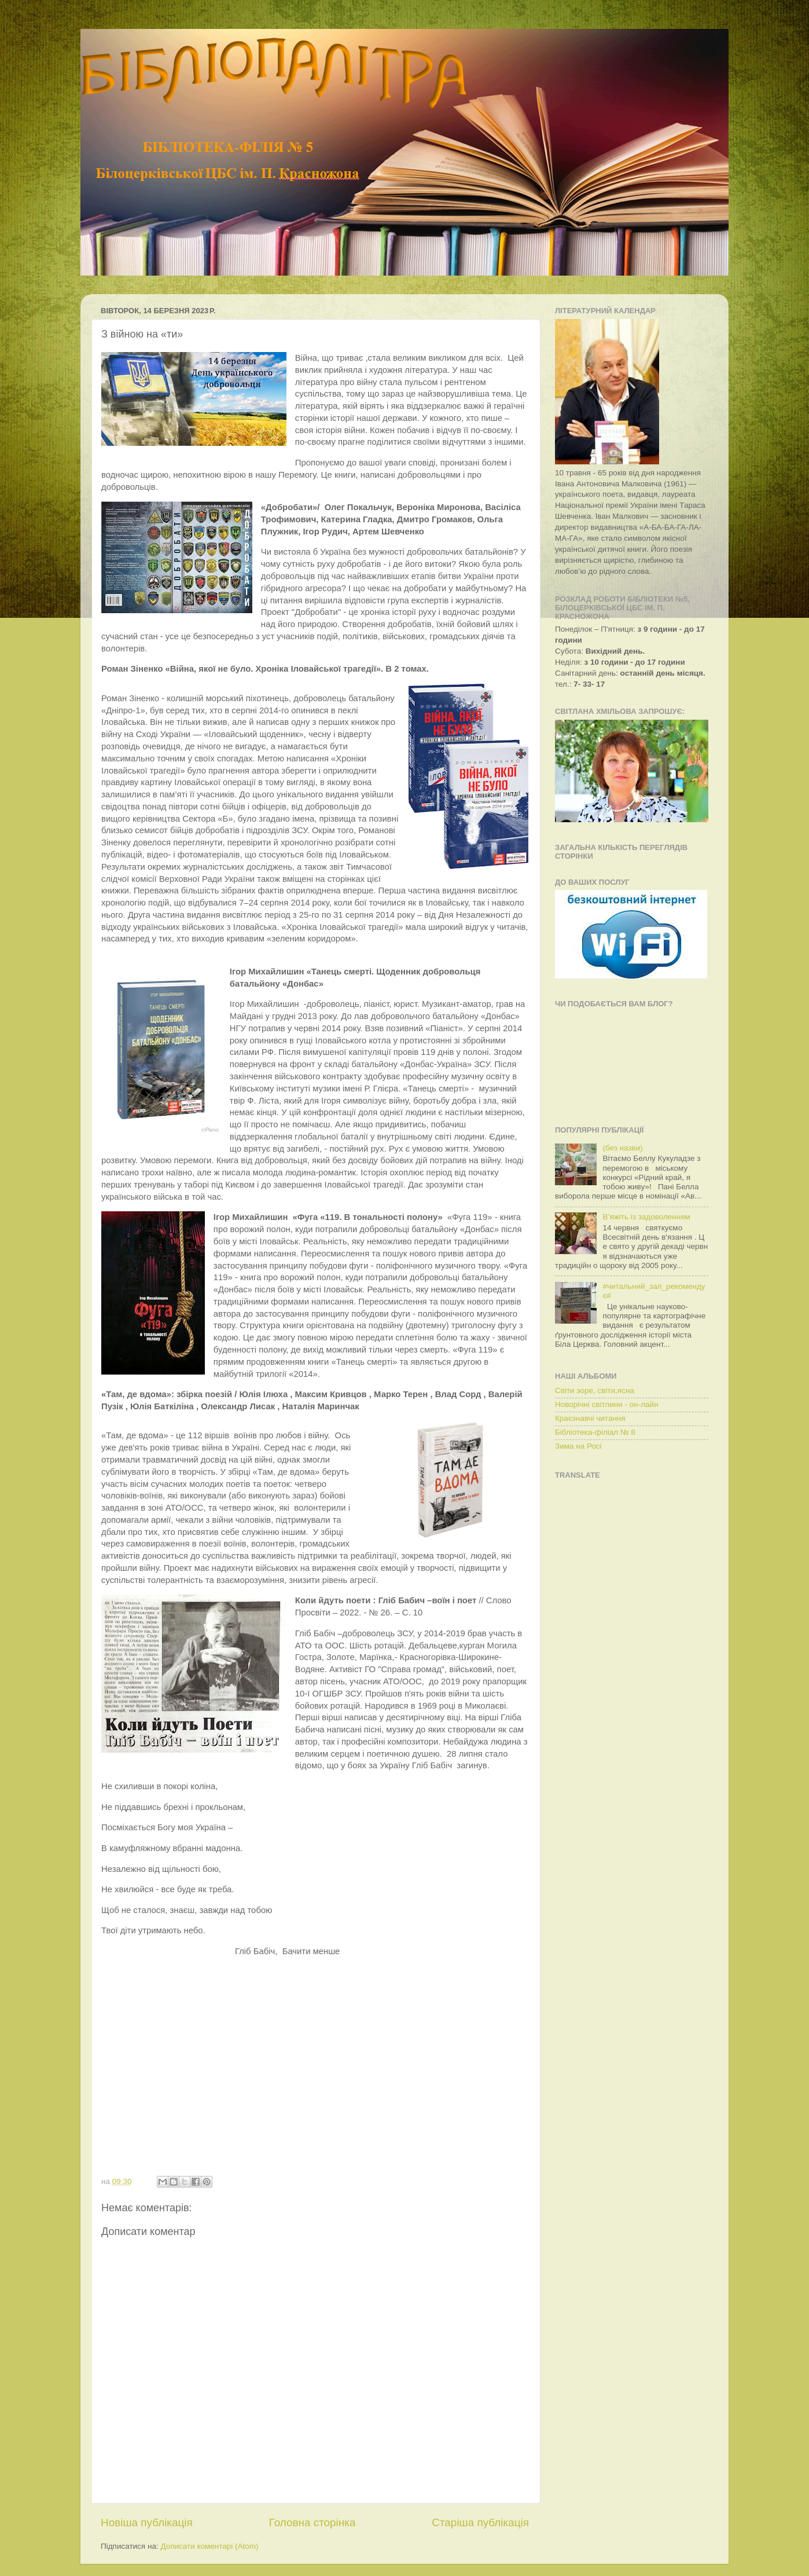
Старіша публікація (480, 2522)
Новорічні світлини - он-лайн (607, 1404)
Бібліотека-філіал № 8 (595, 1432)
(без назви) (622, 1148)
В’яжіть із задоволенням (646, 1216)
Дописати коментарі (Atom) (209, 2546)
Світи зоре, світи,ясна (594, 1390)
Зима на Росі (578, 1446)
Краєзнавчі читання (590, 1418)
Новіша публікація (147, 2522)
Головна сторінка (312, 2522)
